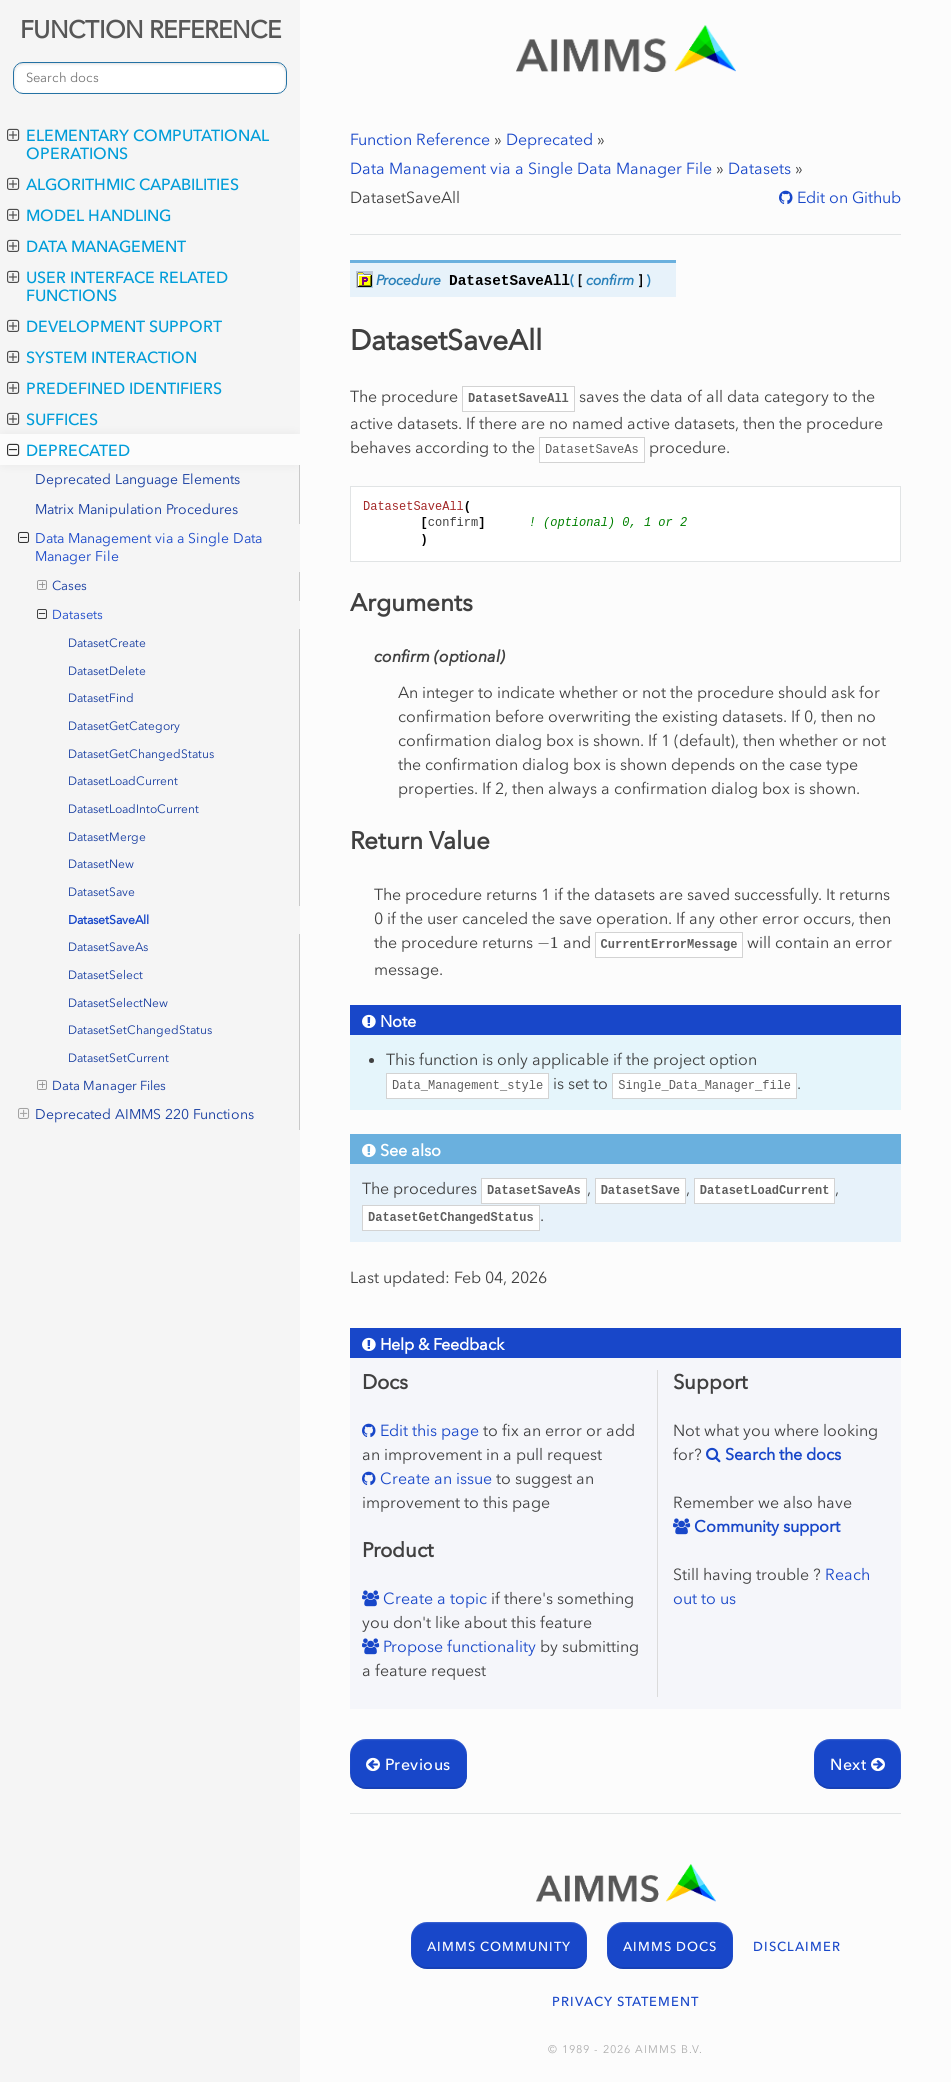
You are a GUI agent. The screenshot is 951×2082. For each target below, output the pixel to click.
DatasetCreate (107, 643)
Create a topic (433, 1598)
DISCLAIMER (797, 1946)
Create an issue (434, 1478)
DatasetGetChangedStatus (141, 754)
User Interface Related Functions (117, 286)
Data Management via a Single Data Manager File (140, 547)
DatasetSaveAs (108, 947)
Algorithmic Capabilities (123, 184)
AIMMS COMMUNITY (499, 1946)
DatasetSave (101, 892)
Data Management (96, 246)
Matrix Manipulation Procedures (136, 509)
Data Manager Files (102, 1086)
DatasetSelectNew (118, 1003)
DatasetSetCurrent (118, 1058)
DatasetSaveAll (108, 920)
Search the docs (781, 1454)
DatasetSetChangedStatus (140, 1030)
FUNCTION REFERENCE (150, 29)
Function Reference (420, 139)
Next (857, 1764)
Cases (62, 586)
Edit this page (427, 1430)
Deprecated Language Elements (137, 479)
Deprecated (68, 450)
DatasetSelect (105, 975)
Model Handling (89, 215)
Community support (765, 1526)
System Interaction (102, 357)
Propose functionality (457, 1646)
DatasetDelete (107, 671)
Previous (408, 1764)
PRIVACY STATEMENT (625, 2001)
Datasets (70, 615)
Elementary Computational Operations (138, 144)
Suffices (52, 419)
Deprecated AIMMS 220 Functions (136, 1115)
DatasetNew (101, 864)
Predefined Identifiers (114, 388)
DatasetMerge (107, 837)
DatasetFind (101, 698)
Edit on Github (847, 197)
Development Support (114, 326)
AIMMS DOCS (670, 1946)
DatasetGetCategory (124, 726)
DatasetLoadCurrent (123, 781)
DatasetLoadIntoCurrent (133, 809)
